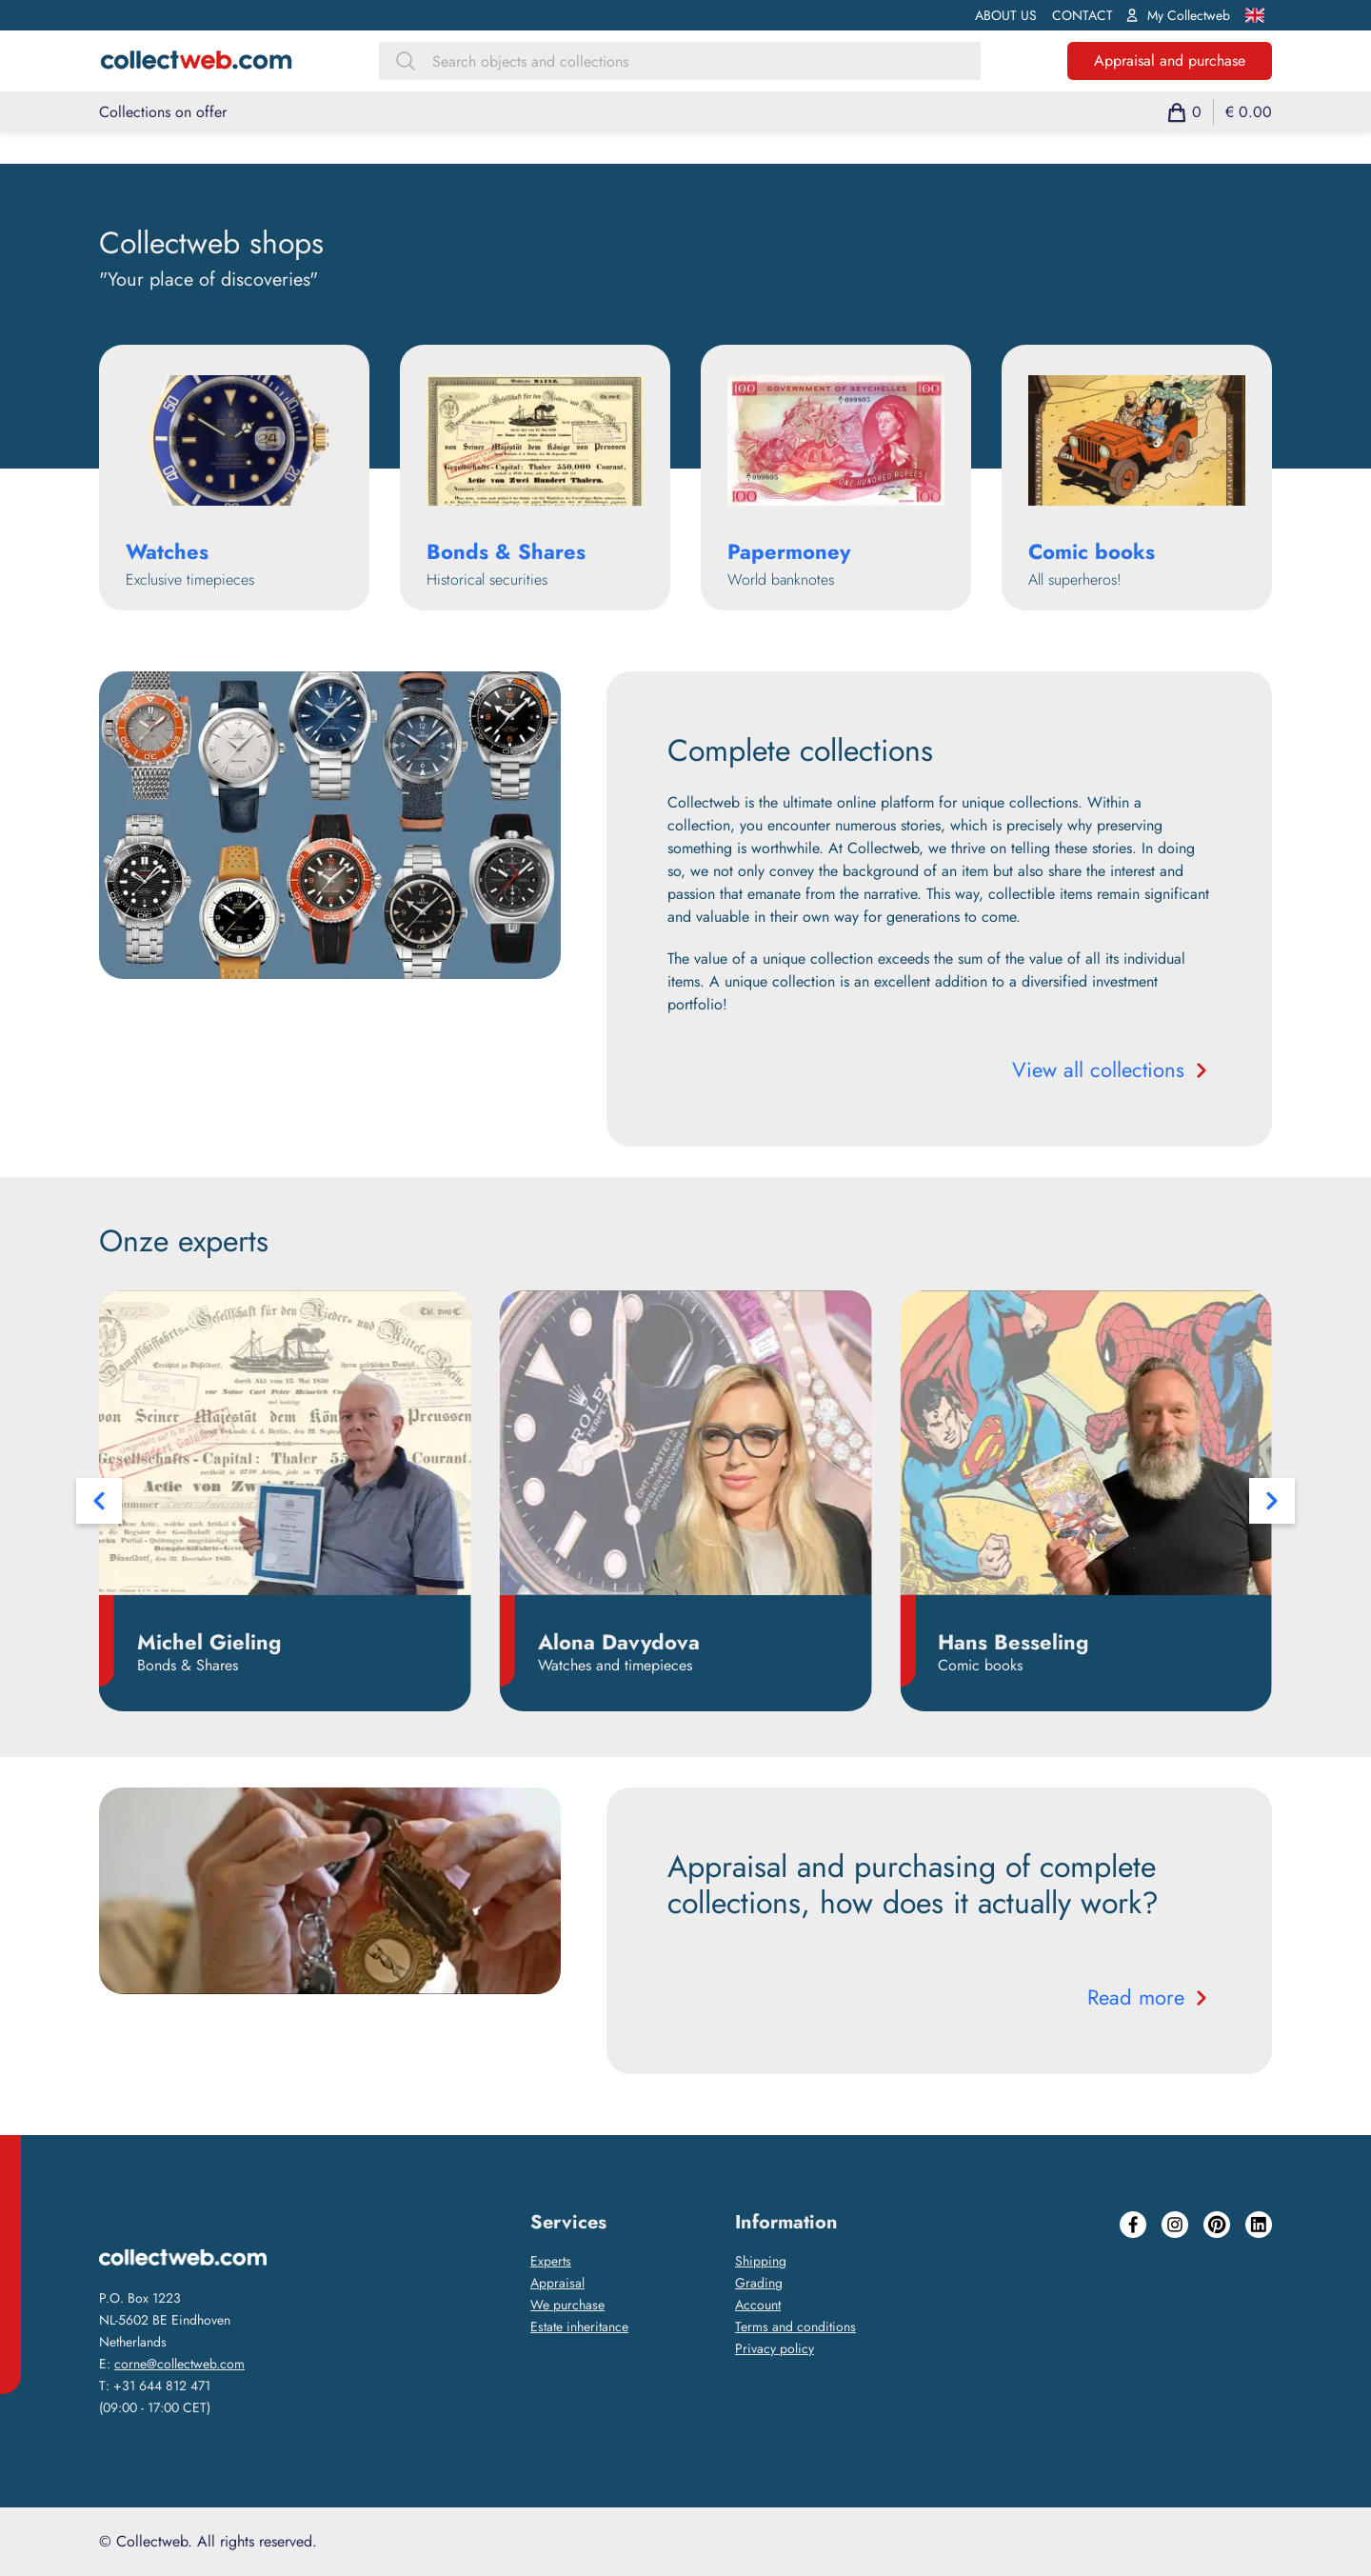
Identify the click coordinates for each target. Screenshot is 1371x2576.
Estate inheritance (579, 2326)
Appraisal (557, 2282)
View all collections (1111, 1069)
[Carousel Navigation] (685, 1501)
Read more (1149, 1997)
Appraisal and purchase (1169, 60)
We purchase (567, 2304)
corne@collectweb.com (179, 2363)
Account (758, 2304)
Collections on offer (163, 112)
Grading (759, 2282)
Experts (550, 2260)
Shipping (760, 2260)
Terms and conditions (795, 2326)
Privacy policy (774, 2348)
